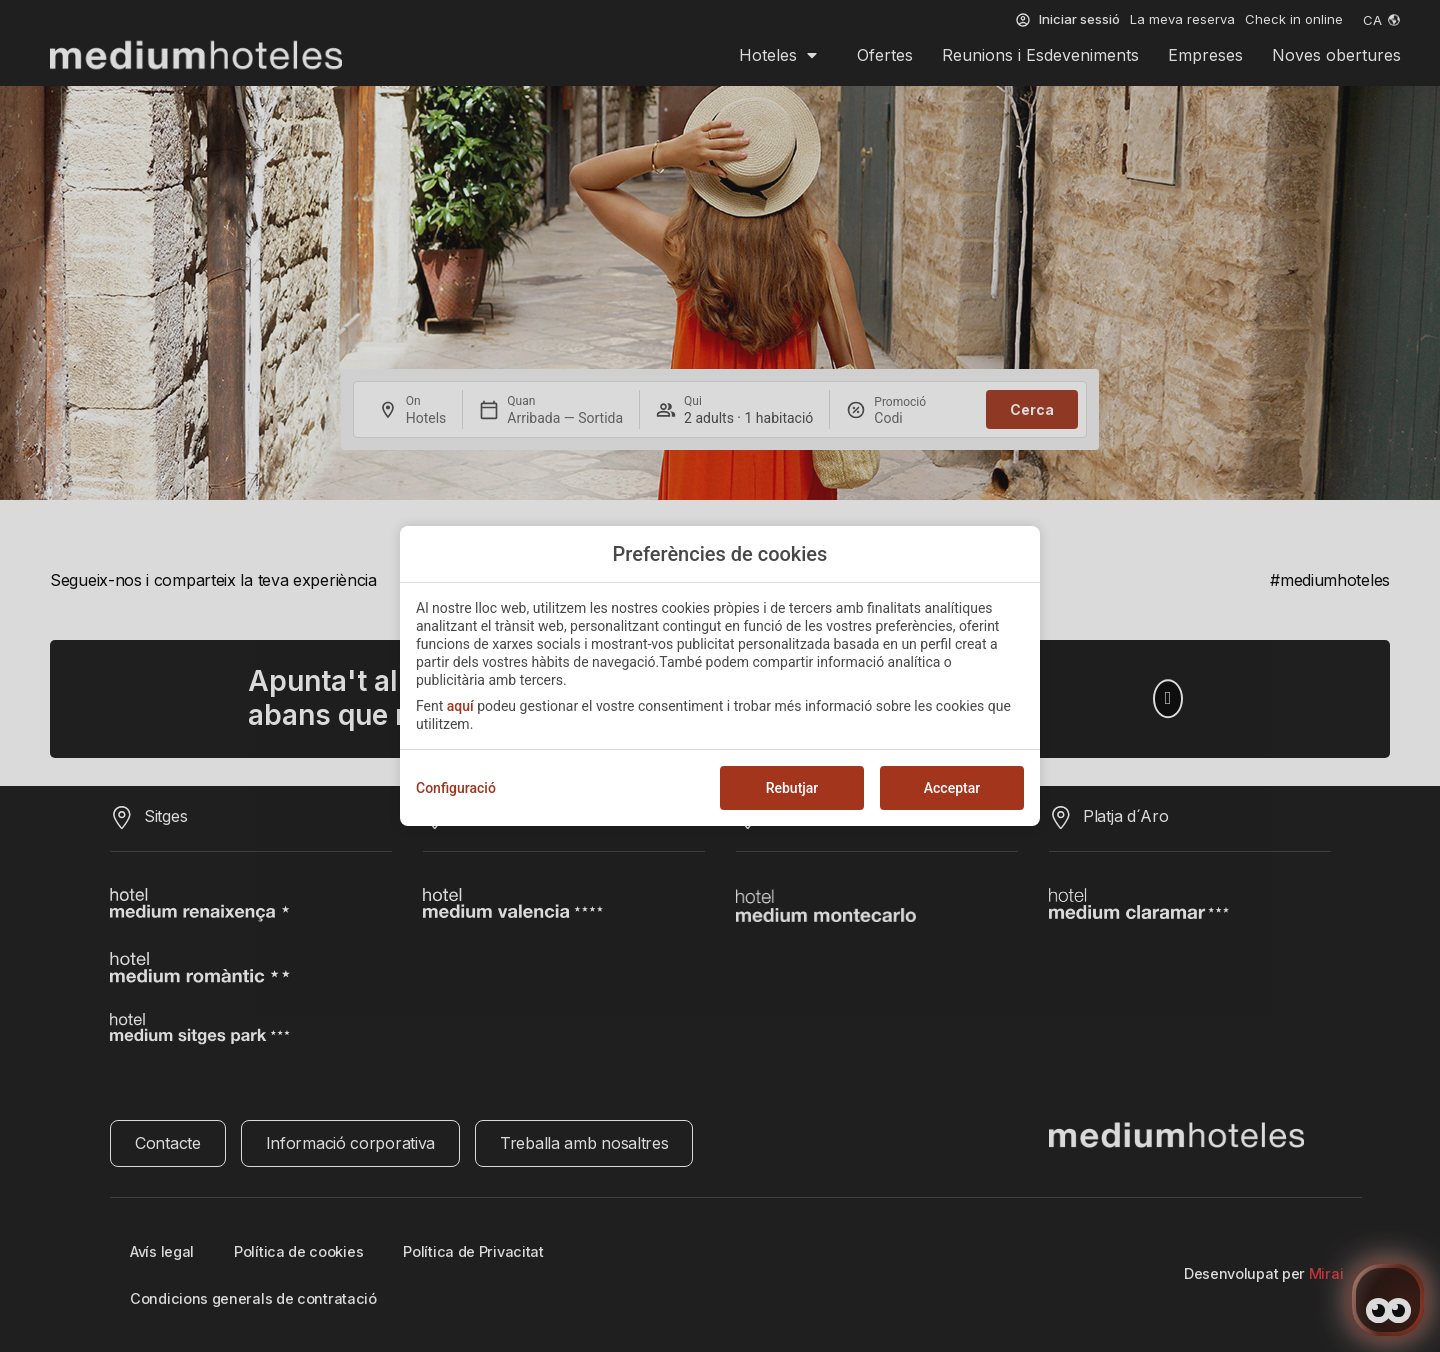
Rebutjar (792, 788)
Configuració (456, 788)
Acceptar (952, 788)
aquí (460, 706)
